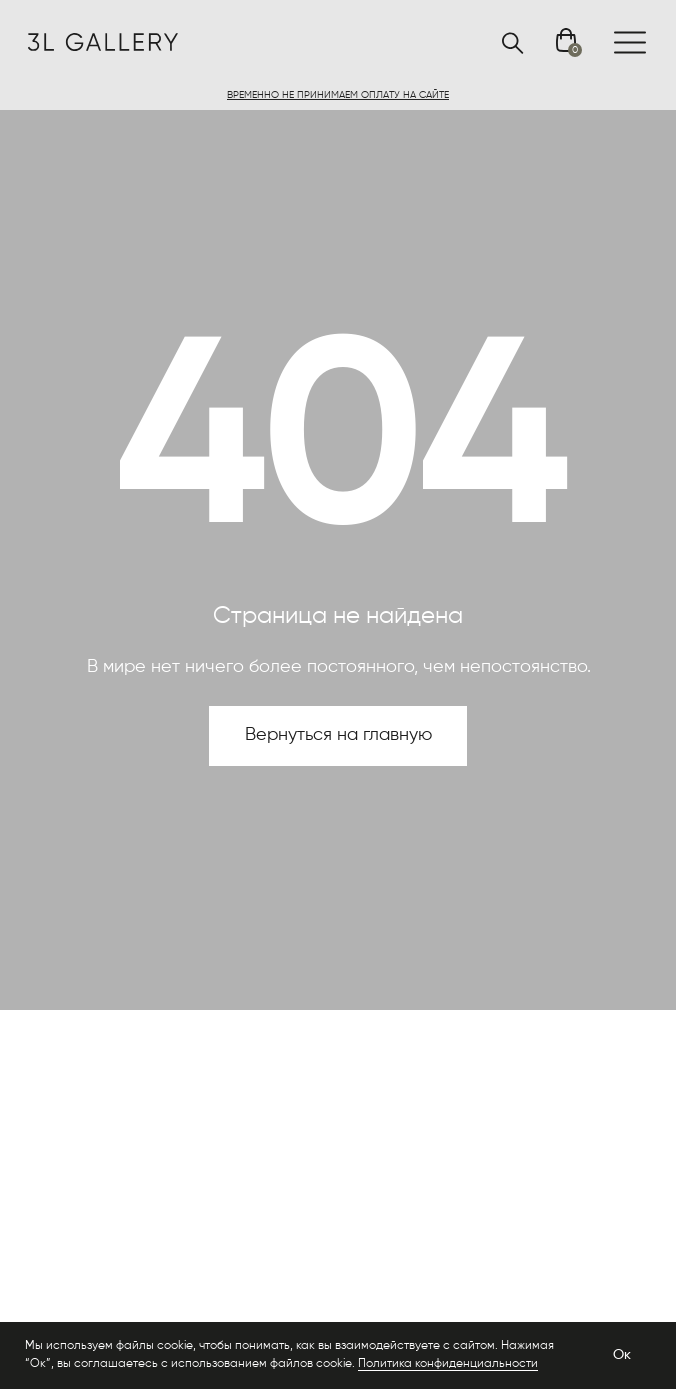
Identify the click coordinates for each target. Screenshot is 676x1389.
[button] (338, 95)
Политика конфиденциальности (448, 1364)
